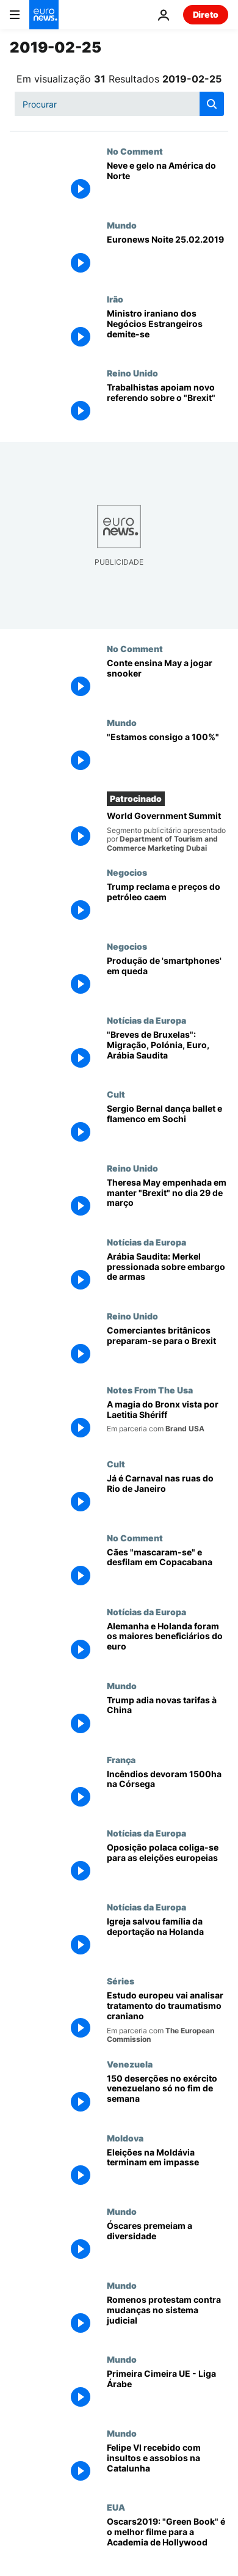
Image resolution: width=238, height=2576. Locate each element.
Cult (116, 1094)
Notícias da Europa (146, 1020)
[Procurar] (119, 104)
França (121, 1759)
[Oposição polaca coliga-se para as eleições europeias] (167, 1865)
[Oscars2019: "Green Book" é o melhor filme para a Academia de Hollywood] (167, 2539)
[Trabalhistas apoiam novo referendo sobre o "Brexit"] (167, 405)
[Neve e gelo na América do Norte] (167, 183)
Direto (205, 14)
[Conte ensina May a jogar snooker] (167, 680)
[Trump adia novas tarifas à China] (167, 1717)
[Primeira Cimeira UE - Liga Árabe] (167, 2391)
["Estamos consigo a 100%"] (167, 754)
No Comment (135, 151)
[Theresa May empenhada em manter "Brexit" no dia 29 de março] (167, 1200)
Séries (120, 1981)
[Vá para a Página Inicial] (44, 14)
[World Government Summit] (167, 832)
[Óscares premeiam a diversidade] (167, 2243)
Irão (115, 299)
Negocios (127, 872)
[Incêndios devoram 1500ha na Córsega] (167, 1791)
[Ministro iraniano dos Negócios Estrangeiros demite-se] (167, 331)
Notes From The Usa (150, 1390)
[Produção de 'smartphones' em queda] (167, 978)
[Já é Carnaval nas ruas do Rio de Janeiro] (167, 1495)
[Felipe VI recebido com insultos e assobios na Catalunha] (167, 2465)
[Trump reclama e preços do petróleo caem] (167, 904)
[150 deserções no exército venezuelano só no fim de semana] (167, 2096)
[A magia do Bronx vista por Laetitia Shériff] (167, 1422)
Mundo (122, 225)
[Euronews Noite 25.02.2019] (167, 257)
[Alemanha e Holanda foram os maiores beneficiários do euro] (167, 1643)
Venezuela (130, 2064)
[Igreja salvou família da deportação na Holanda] (167, 1939)
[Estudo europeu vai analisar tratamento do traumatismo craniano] (167, 2017)
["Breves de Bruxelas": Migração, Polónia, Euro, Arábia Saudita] (167, 1052)
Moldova (125, 2138)
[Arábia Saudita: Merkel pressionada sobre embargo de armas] (167, 1274)
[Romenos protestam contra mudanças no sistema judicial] (167, 2317)
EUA (116, 2507)
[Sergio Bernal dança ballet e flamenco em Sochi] (167, 1126)
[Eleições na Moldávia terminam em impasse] (167, 2170)
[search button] (212, 104)
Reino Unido (132, 373)
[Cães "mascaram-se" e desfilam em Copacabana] (167, 1569)
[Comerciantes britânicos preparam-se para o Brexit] (167, 1348)
